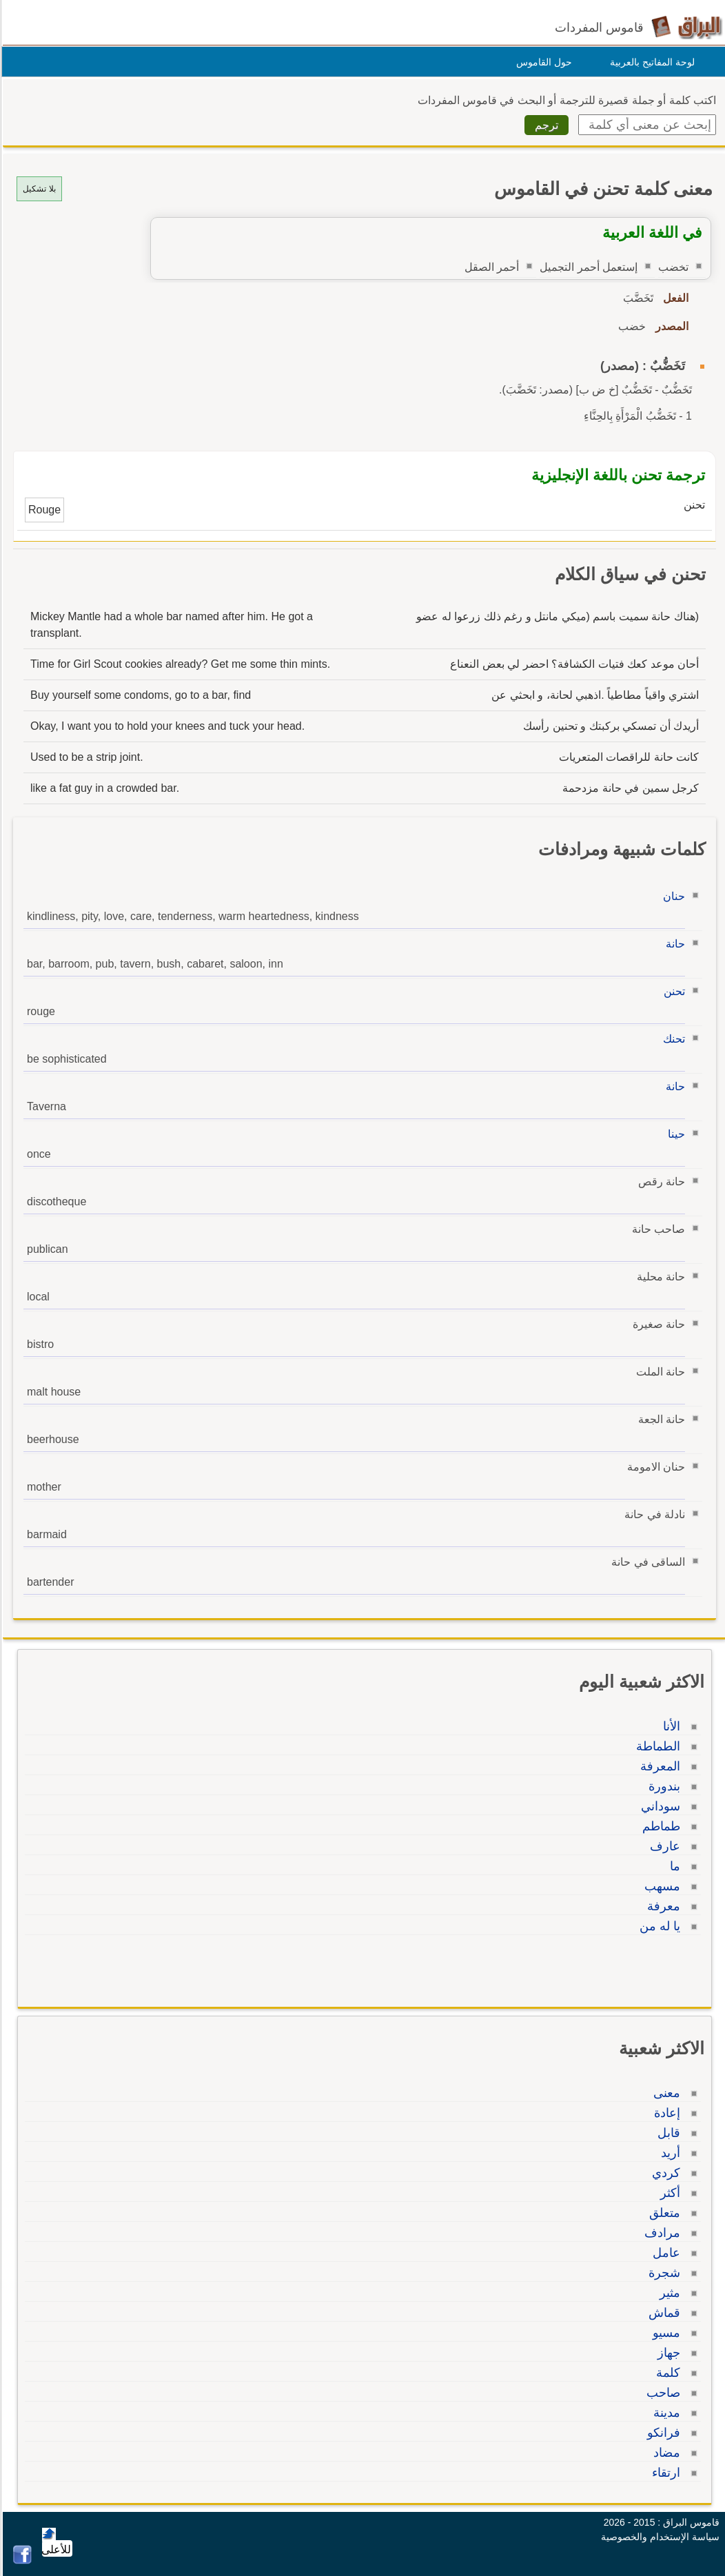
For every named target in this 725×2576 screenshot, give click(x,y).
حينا (674, 1134)
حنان (672, 896)
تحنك (672, 1039)
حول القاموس (542, 62)
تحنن (672, 991)
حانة (673, 944)
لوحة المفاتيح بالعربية (650, 62)
